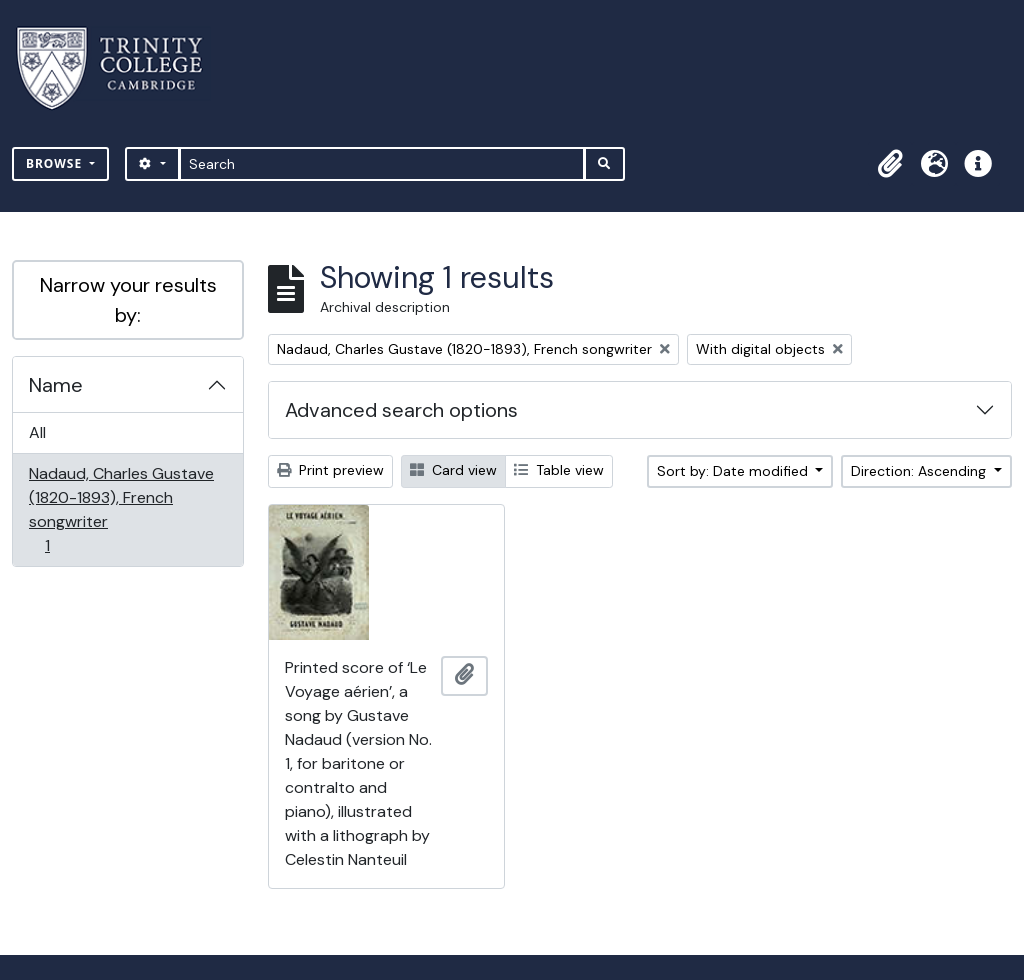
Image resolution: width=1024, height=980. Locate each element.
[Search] (382, 164)
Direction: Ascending (920, 471)
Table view (559, 470)
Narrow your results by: (128, 300)
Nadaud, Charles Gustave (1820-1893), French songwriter (121, 509)
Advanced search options (401, 410)
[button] (890, 164)
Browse (56, 163)
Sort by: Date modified (734, 471)
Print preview (330, 470)
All (37, 432)
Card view (453, 470)
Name (56, 385)
